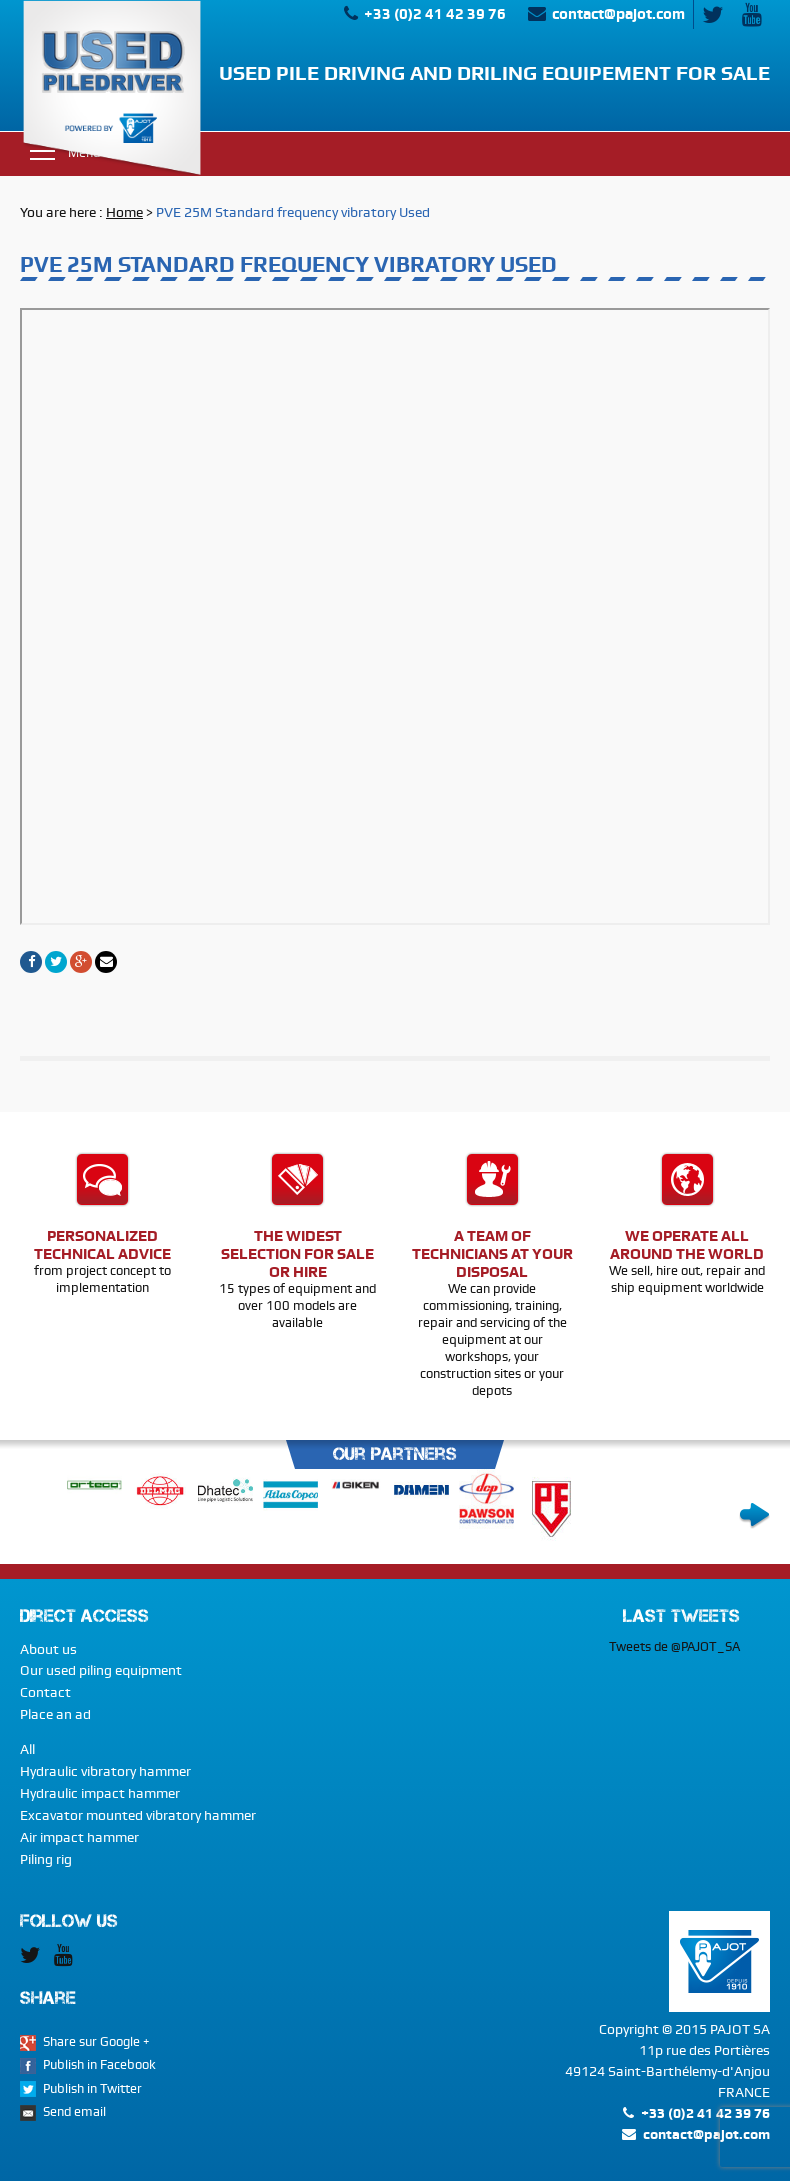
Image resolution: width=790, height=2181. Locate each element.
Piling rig (46, 1859)
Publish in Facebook (99, 2064)
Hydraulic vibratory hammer (105, 1771)
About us (48, 1649)
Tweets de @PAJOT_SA (674, 1646)
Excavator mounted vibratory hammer (138, 1815)
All (27, 1749)
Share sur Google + (96, 2041)
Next (754, 1516)
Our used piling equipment (101, 1670)
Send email (74, 2111)
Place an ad (55, 1714)
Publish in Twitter (92, 2088)
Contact (45, 1692)
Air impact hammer (79, 1837)
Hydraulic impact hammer (100, 1793)
